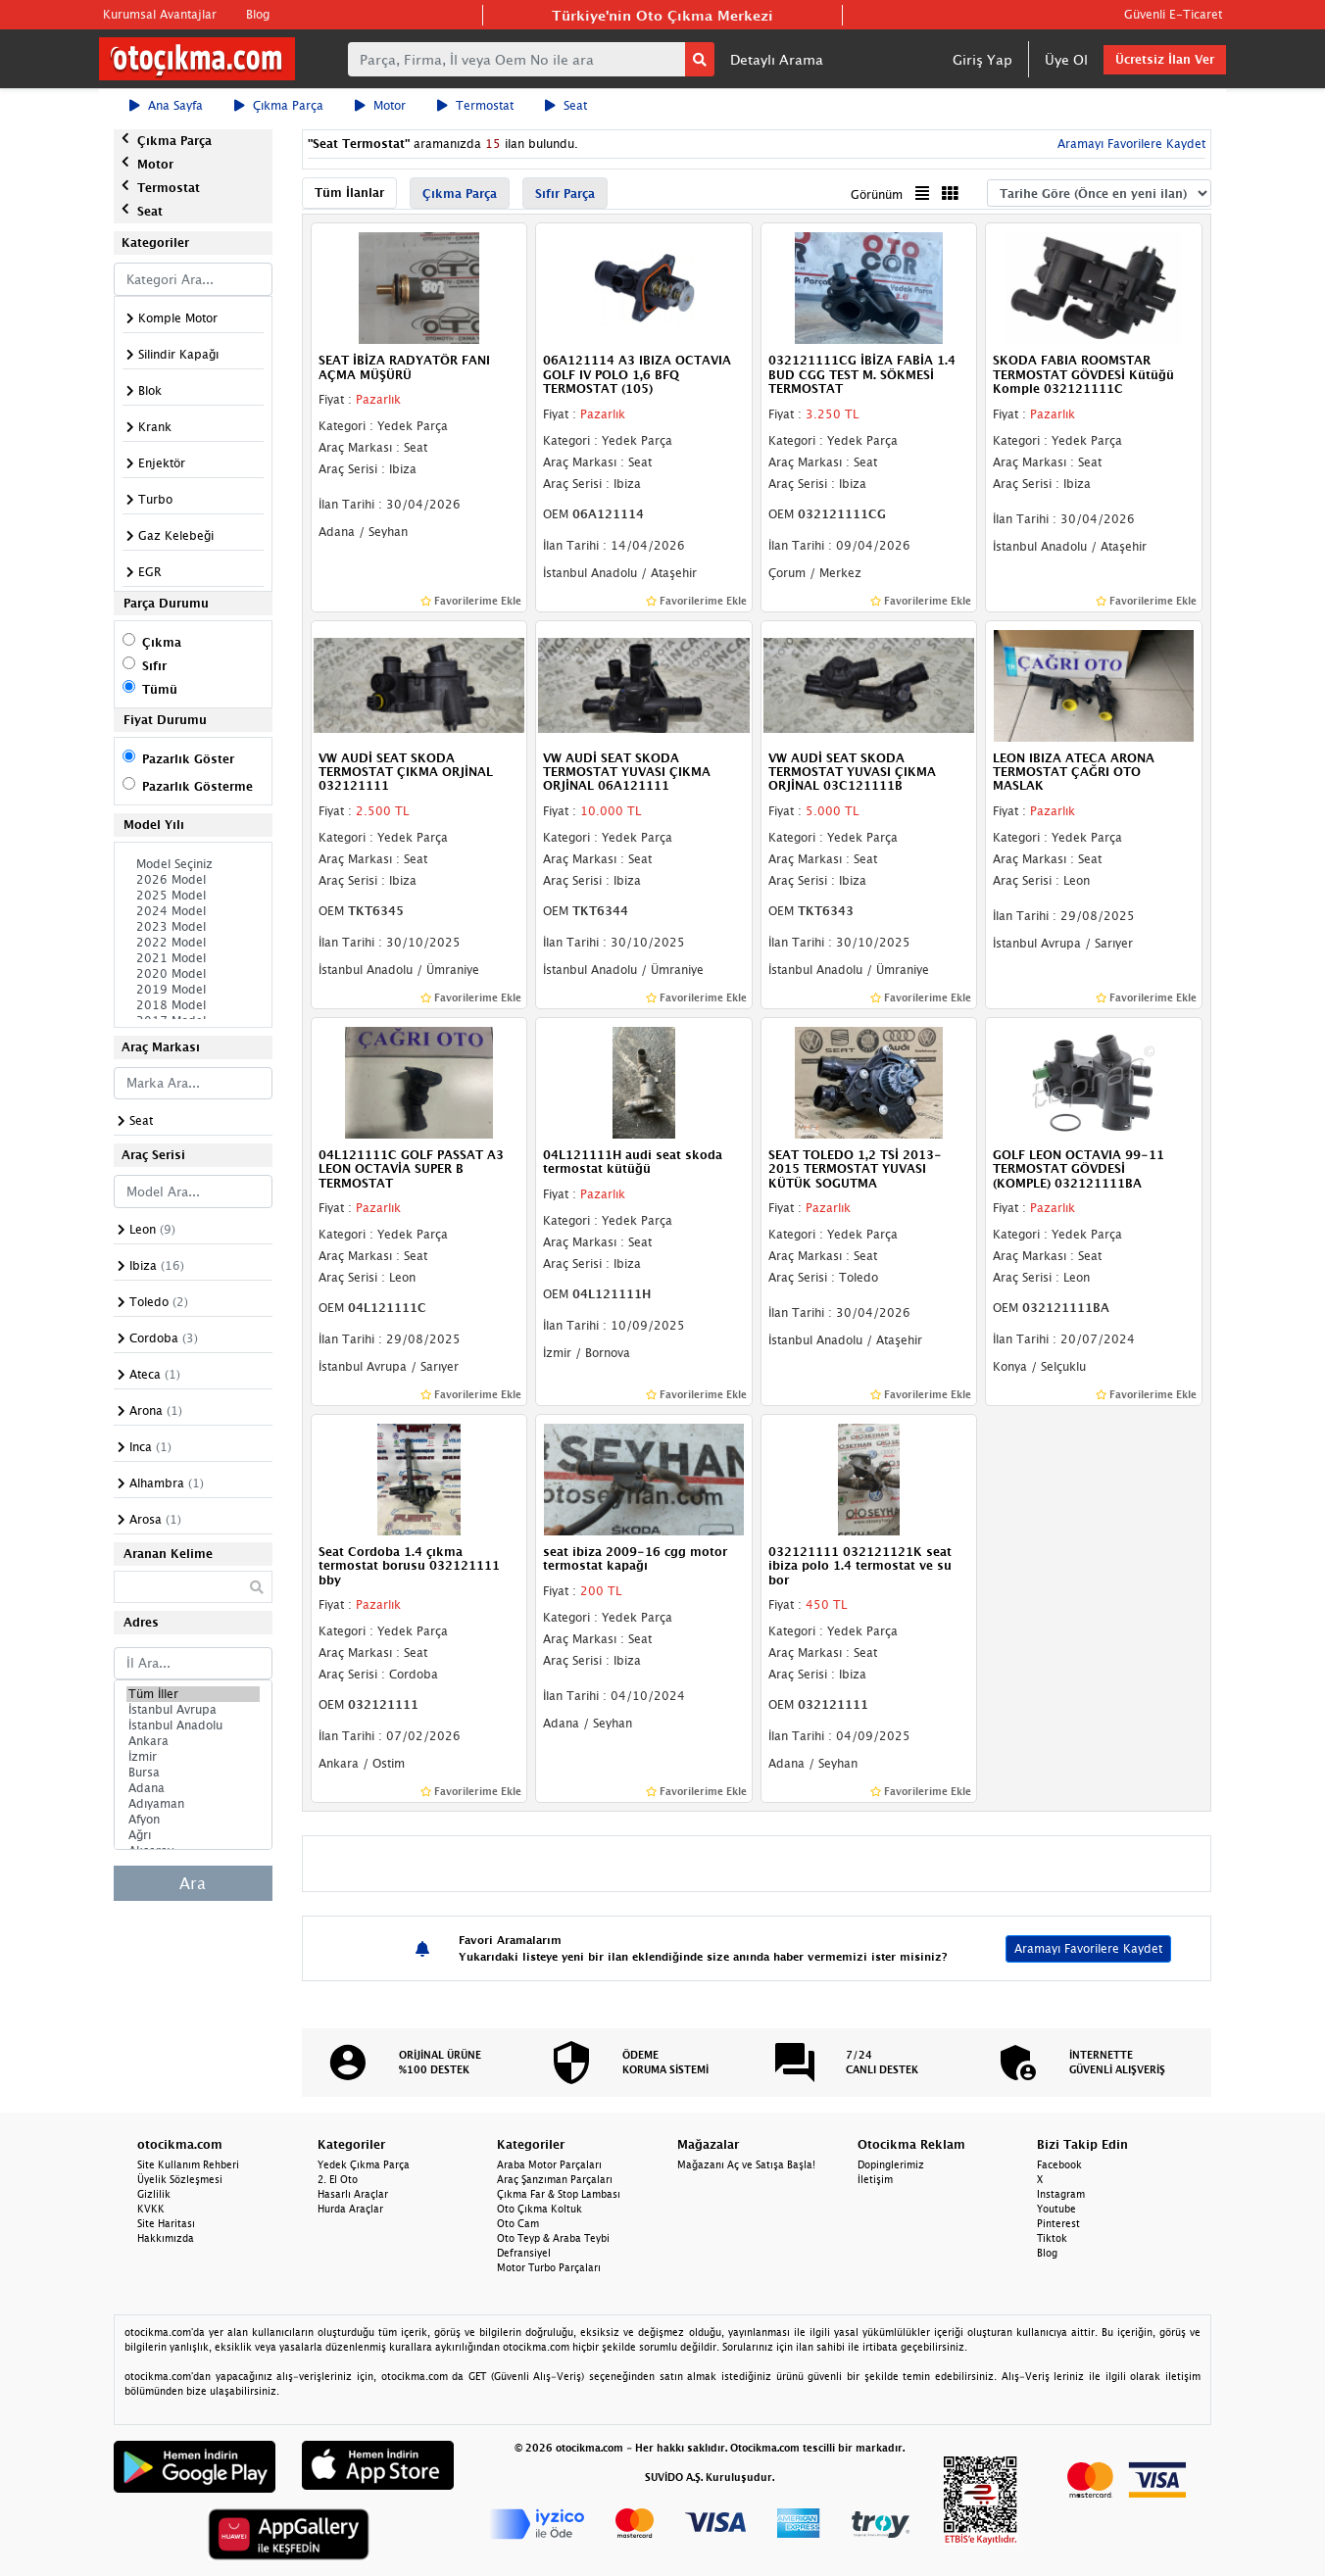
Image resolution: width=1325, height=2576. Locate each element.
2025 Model (193, 895)
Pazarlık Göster (188, 759)
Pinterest (1058, 2223)
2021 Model (193, 958)
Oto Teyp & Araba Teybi (553, 2238)
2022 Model (193, 942)
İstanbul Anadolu (193, 1725)
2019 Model (193, 989)
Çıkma (161, 642)
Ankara (193, 1741)
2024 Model (193, 911)
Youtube (1056, 2208)
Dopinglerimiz (891, 2164)
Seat (566, 105)
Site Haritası (166, 2223)
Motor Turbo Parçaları (549, 2267)
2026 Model (193, 880)
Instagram (1061, 2194)
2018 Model (193, 1005)
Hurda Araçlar (350, 2208)
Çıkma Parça (278, 105)
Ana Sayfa (166, 105)
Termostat (475, 105)
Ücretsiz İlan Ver (1164, 59)
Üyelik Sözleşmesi (179, 2179)
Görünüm (877, 194)
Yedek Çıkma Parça (364, 2164)
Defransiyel (524, 2253)
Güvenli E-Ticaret (1173, 14)
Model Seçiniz (193, 864)
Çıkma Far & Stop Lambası (558, 2194)
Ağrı (193, 1835)
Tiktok (1052, 2238)
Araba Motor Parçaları (549, 2164)
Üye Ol (1066, 59)
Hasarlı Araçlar (353, 2194)
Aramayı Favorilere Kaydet (1129, 143)
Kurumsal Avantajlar (160, 14)
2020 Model (193, 974)
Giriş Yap (982, 59)
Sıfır (154, 665)
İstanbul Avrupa (193, 1710)
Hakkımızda (165, 2238)
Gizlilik (154, 2194)
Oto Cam (518, 2223)
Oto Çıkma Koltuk (539, 2208)
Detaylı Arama (776, 59)
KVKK (151, 2208)
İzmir (193, 1757)
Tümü (159, 689)
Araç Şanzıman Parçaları (555, 2179)
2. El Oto (338, 2179)
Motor (380, 105)
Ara (192, 1883)
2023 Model (193, 927)
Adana (193, 1788)
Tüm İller (193, 1694)
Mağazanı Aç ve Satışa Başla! (746, 2164)
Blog (258, 14)
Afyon (193, 1819)
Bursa (193, 1772)
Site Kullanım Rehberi (188, 2164)
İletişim (875, 2179)
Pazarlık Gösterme (197, 786)
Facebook (1059, 2164)
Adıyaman (193, 1804)
